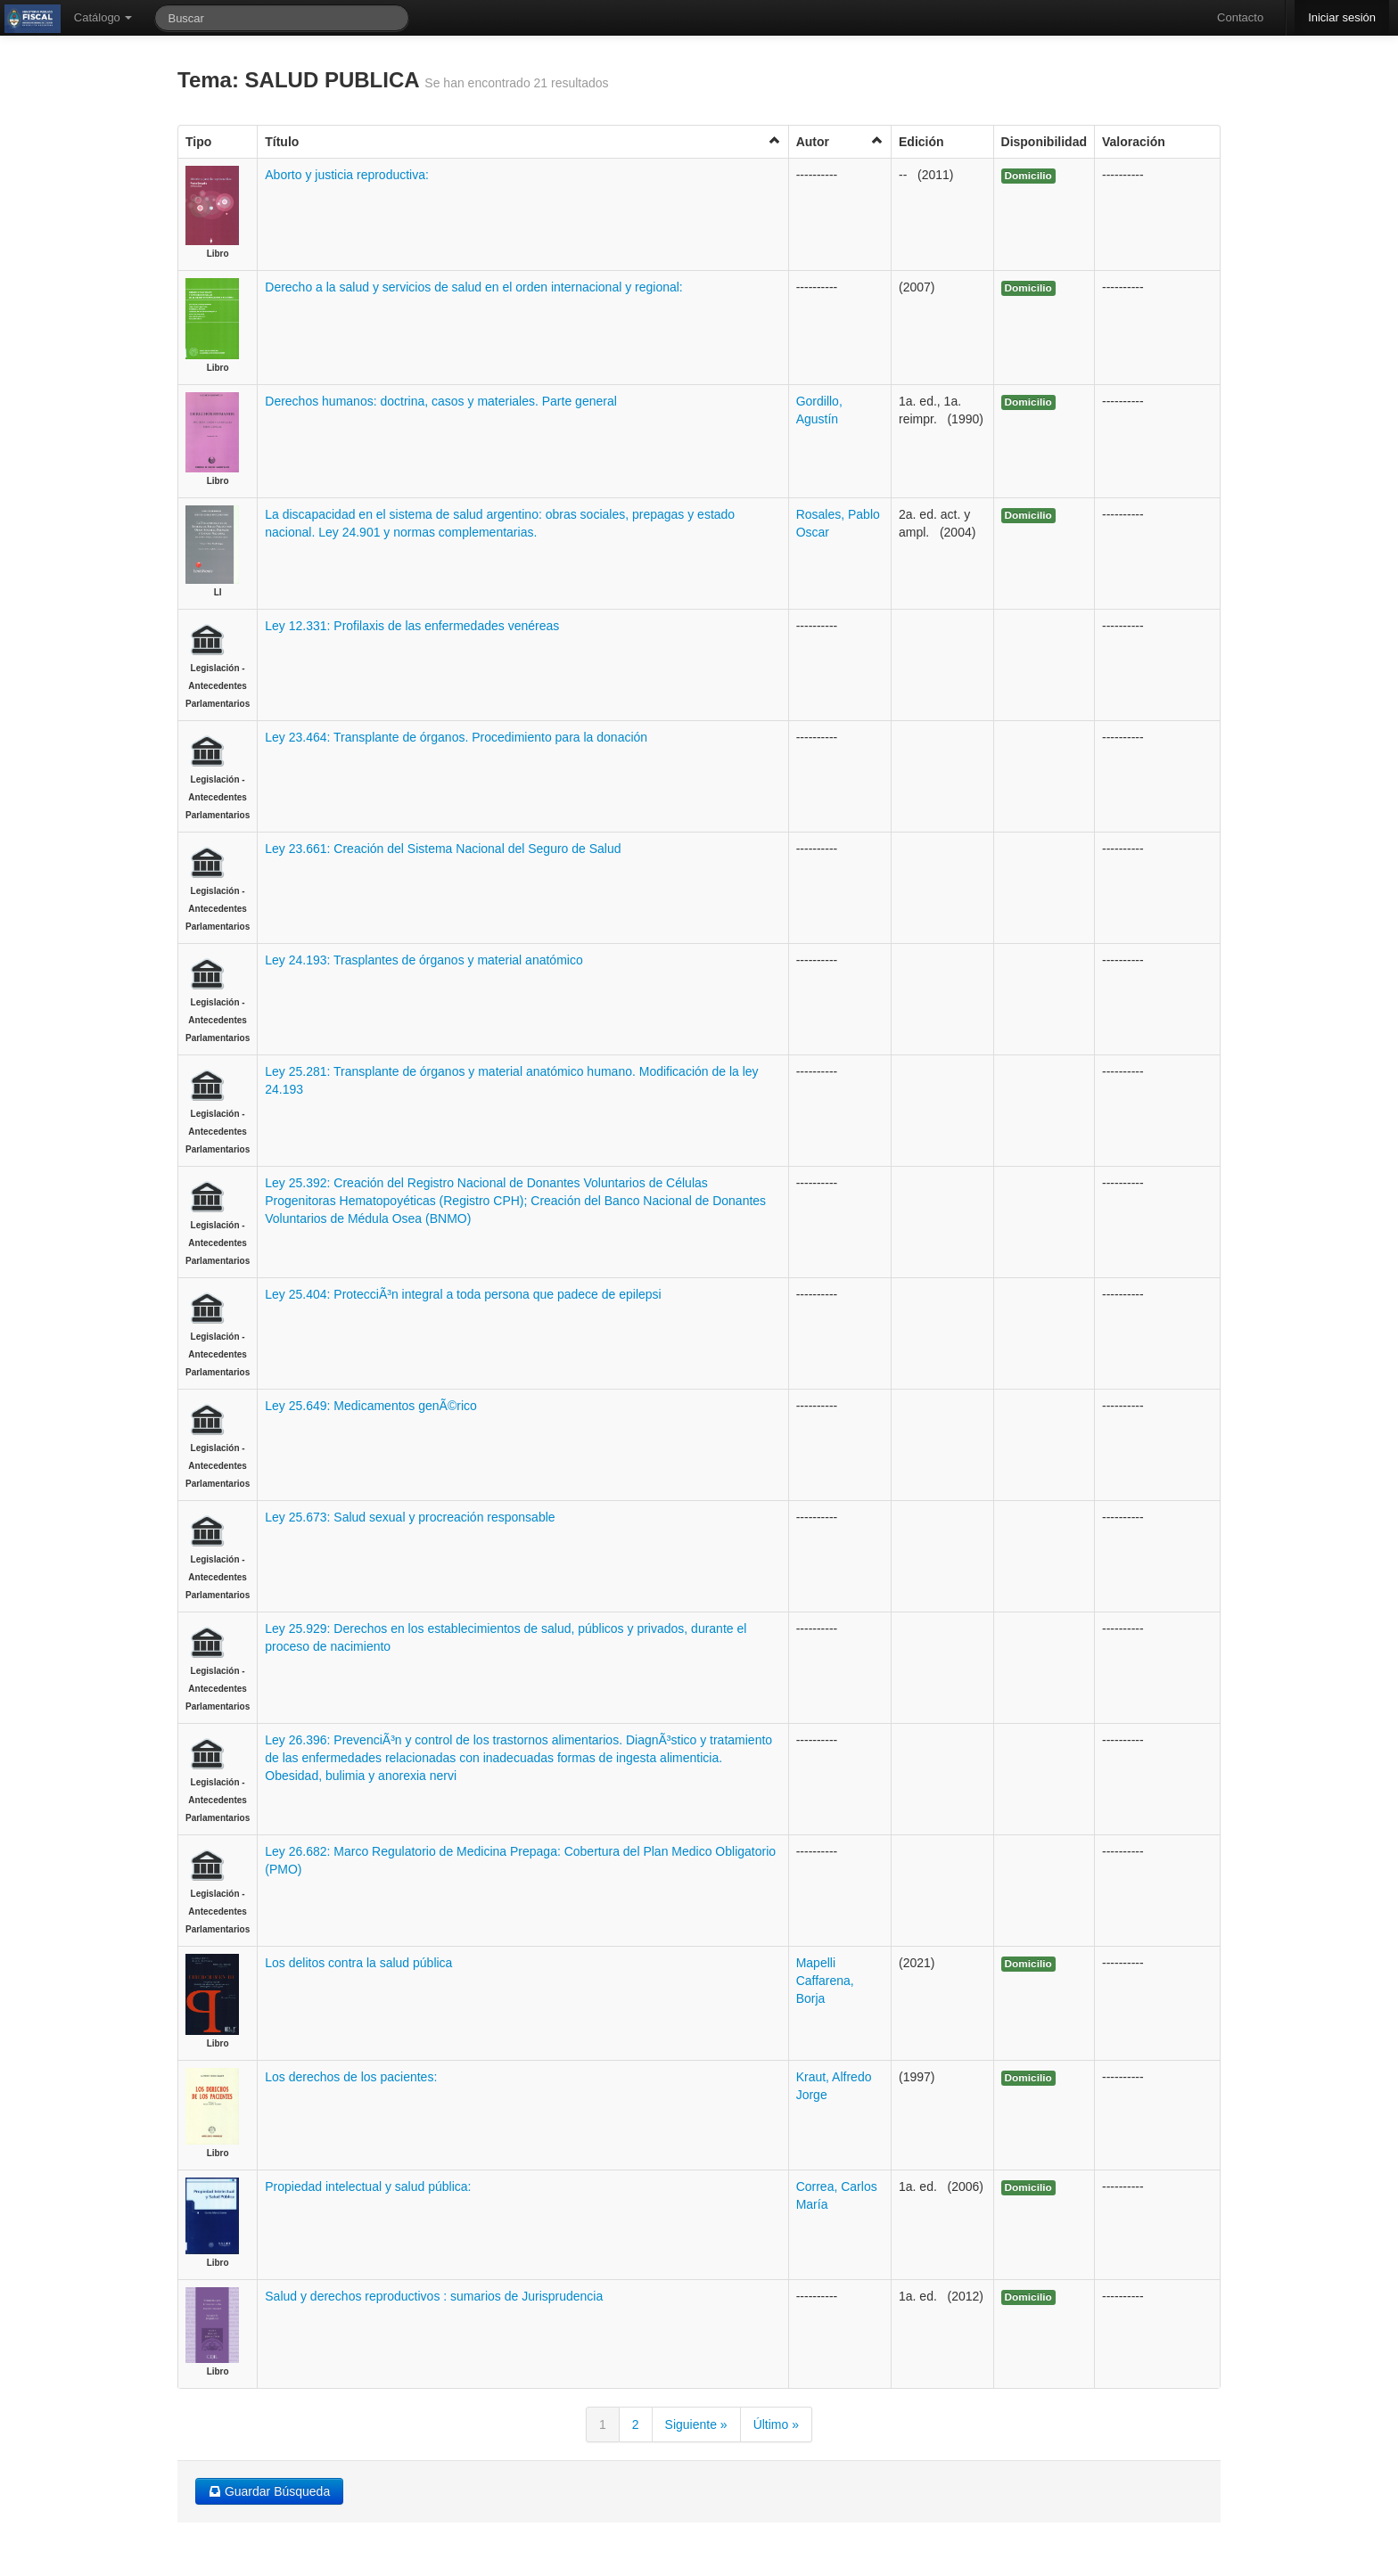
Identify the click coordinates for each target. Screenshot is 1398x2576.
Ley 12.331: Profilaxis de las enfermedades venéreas (412, 626)
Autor (840, 141)
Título (522, 141)
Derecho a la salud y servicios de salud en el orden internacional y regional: (474, 287)
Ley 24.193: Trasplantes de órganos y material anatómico (423, 960)
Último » (776, 2424)
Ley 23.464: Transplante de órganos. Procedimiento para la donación (456, 737)
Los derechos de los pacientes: (351, 2077)
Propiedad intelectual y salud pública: (368, 2186)
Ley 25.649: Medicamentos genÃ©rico (371, 1406)
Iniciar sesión (1342, 17)
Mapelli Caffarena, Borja (825, 1981)
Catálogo (103, 17)
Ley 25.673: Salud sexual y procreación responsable (410, 1517)
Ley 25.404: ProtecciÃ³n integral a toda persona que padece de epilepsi (463, 1294)
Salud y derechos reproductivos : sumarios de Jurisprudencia (434, 2296)
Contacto (1240, 17)
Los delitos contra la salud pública (358, 1963)
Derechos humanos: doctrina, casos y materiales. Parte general (441, 401)
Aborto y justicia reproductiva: (347, 175)
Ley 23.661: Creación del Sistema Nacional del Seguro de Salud (443, 848)
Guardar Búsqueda (269, 2491)
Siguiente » (696, 2424)
